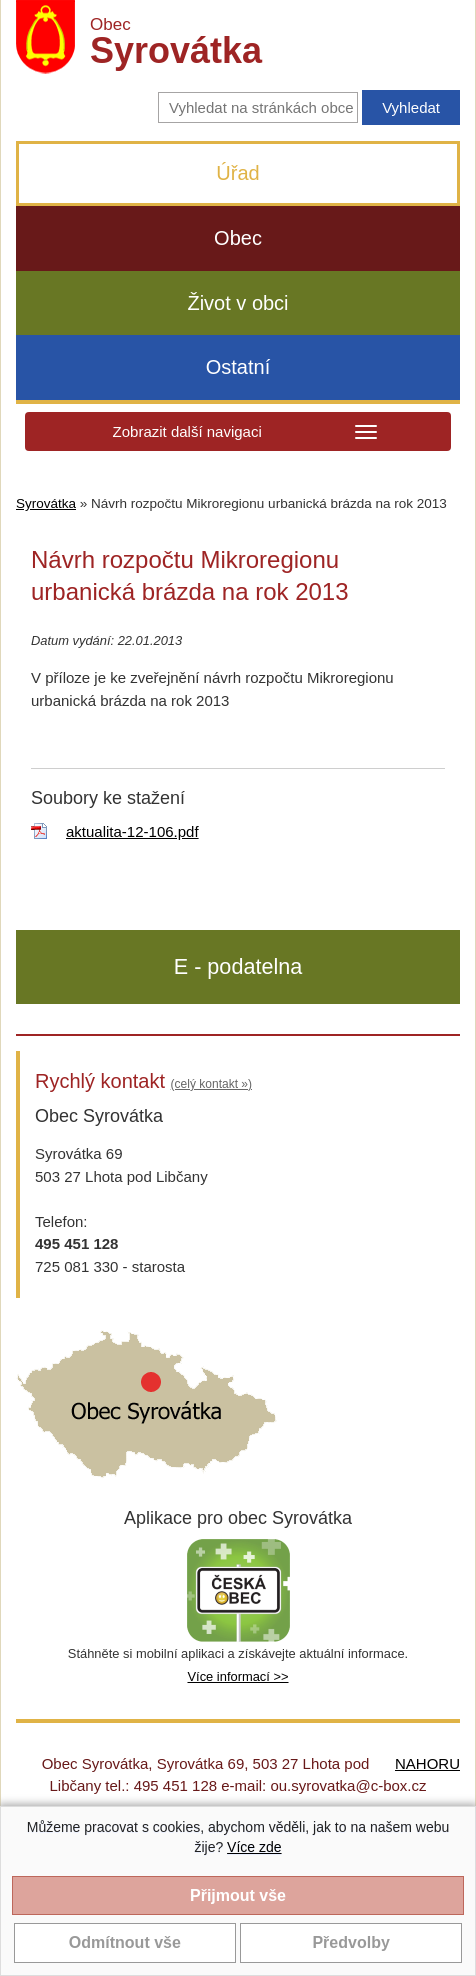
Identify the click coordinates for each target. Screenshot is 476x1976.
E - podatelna (238, 966)
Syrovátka (46, 503)
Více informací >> (237, 1676)
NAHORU (427, 1763)
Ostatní (238, 367)
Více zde (254, 1847)
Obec (238, 238)
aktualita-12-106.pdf (132, 831)
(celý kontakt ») (211, 1084)
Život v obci (237, 303)
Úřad (237, 173)
